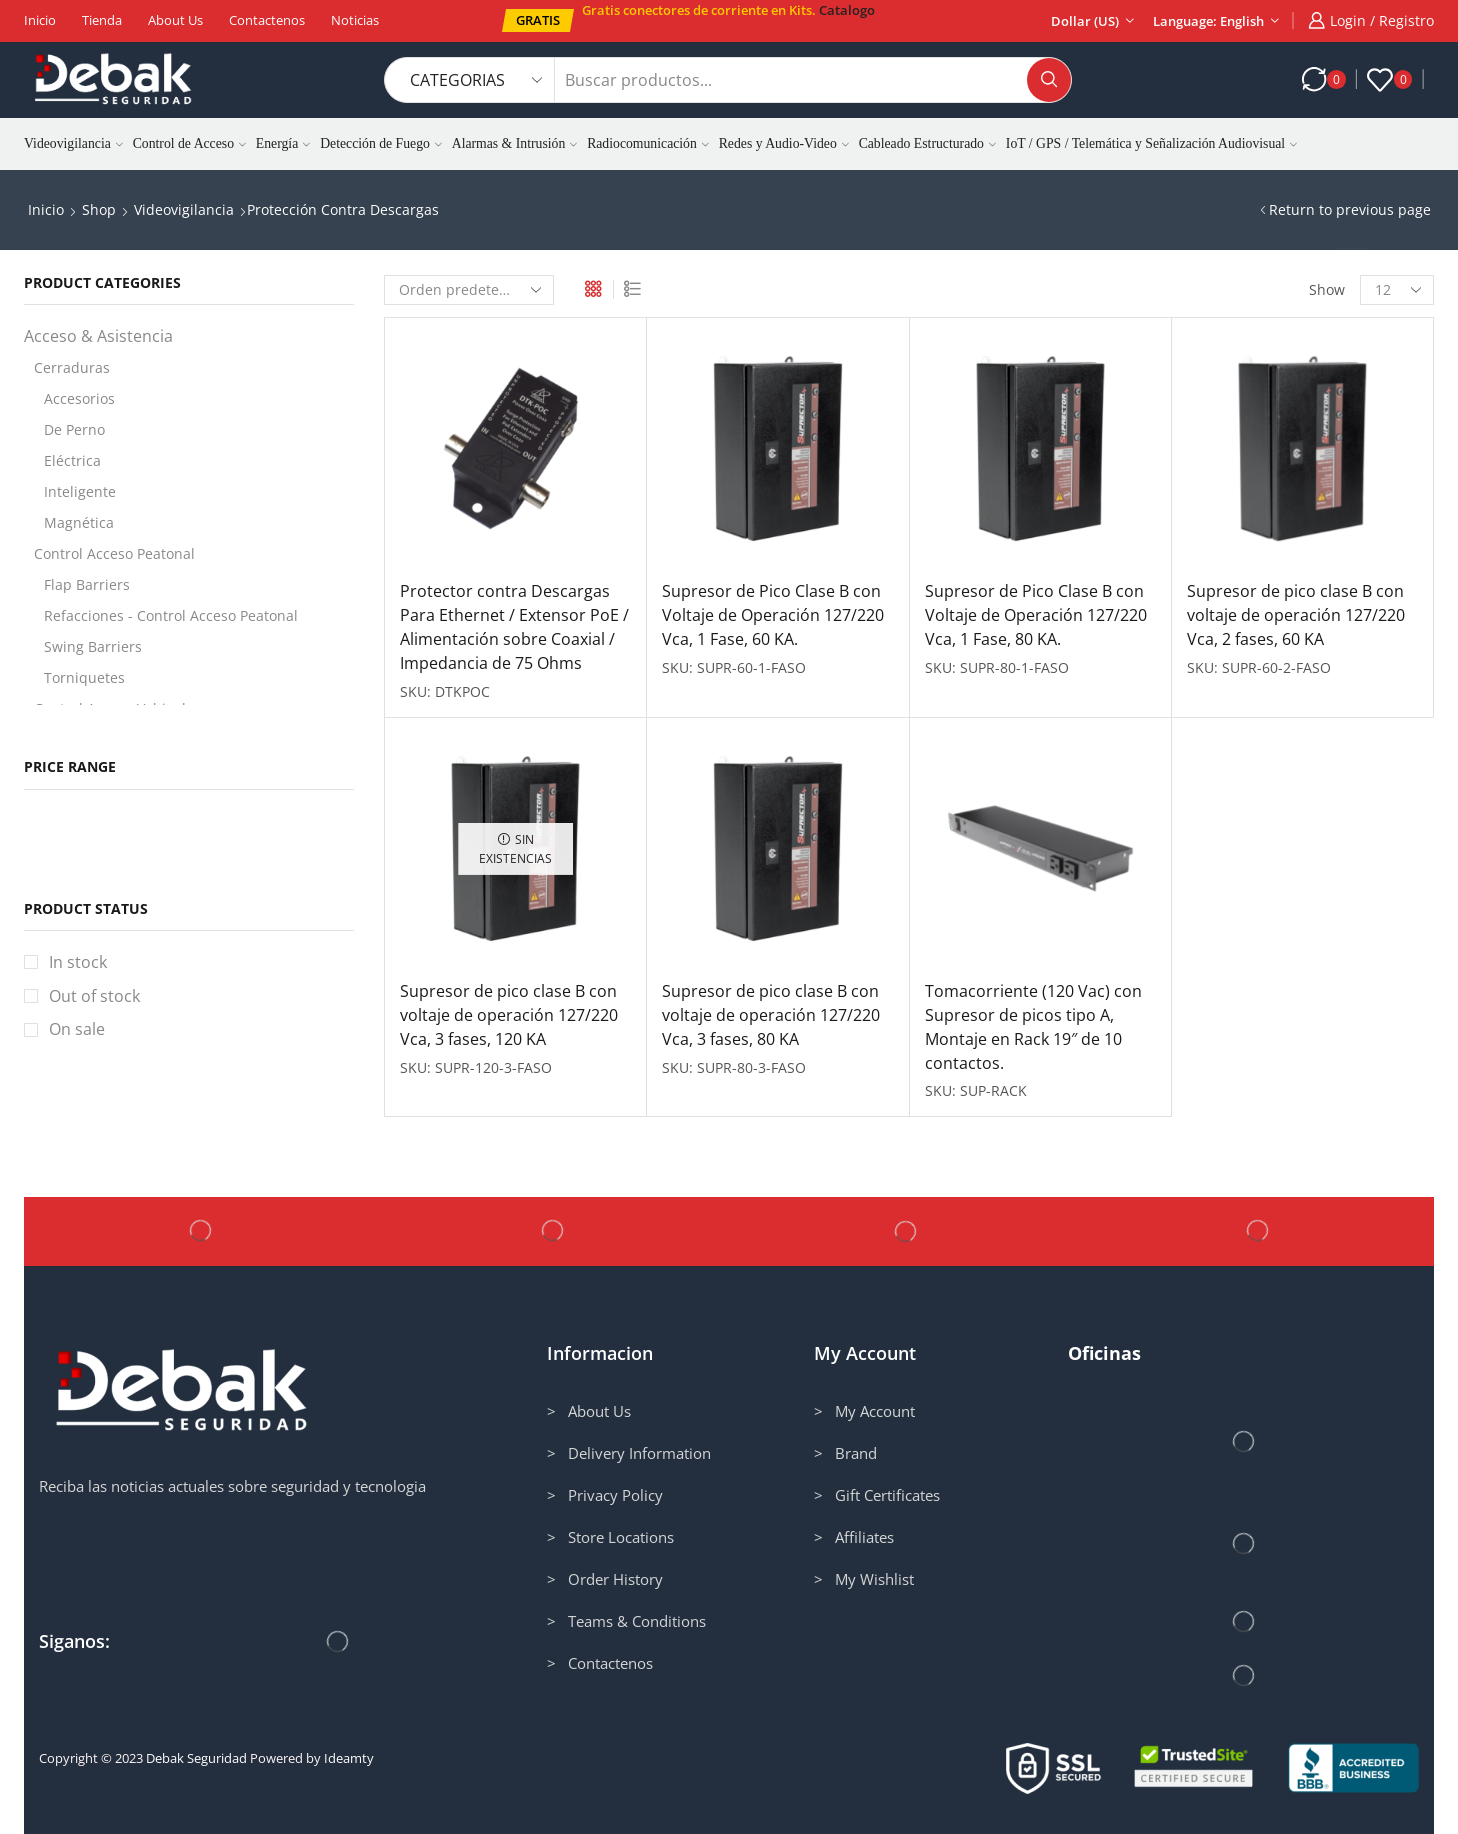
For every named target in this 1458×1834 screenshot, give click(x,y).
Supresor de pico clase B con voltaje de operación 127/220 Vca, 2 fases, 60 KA (1296, 615)
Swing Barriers (93, 646)
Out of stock (94, 996)
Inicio (40, 20)
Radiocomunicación (648, 143)
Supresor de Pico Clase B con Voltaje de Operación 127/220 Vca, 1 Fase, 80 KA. (1036, 615)
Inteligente (80, 491)
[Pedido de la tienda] (469, 290)
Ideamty (349, 1758)
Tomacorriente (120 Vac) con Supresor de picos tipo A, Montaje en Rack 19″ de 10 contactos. (1033, 1027)
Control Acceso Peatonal (114, 553)
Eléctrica (72, 460)
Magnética (79, 522)
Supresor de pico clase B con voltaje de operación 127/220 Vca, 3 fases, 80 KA (771, 1015)
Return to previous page (1350, 209)
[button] (538, 20)
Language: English (1208, 21)
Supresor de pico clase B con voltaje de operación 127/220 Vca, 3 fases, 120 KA (509, 1015)
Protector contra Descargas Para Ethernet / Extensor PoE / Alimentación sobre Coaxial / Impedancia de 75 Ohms (514, 627)
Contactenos (267, 20)
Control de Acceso (189, 143)
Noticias (355, 20)
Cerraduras (72, 367)
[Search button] (1049, 80)
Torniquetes (84, 677)
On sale (77, 1029)
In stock (78, 962)
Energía (283, 143)
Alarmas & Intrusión (514, 143)
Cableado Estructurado (927, 143)
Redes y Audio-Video (784, 143)
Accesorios (79, 398)
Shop (99, 209)
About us (175, 20)
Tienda (102, 20)
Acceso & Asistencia (98, 336)
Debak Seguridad (196, 1758)
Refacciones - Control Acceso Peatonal (171, 615)
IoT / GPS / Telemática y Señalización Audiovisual (1151, 143)
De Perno (74, 429)
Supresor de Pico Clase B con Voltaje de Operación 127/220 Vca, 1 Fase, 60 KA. (773, 615)
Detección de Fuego (381, 143)
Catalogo (847, 10)
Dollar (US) (1085, 21)
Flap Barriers (87, 584)
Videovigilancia (73, 143)
